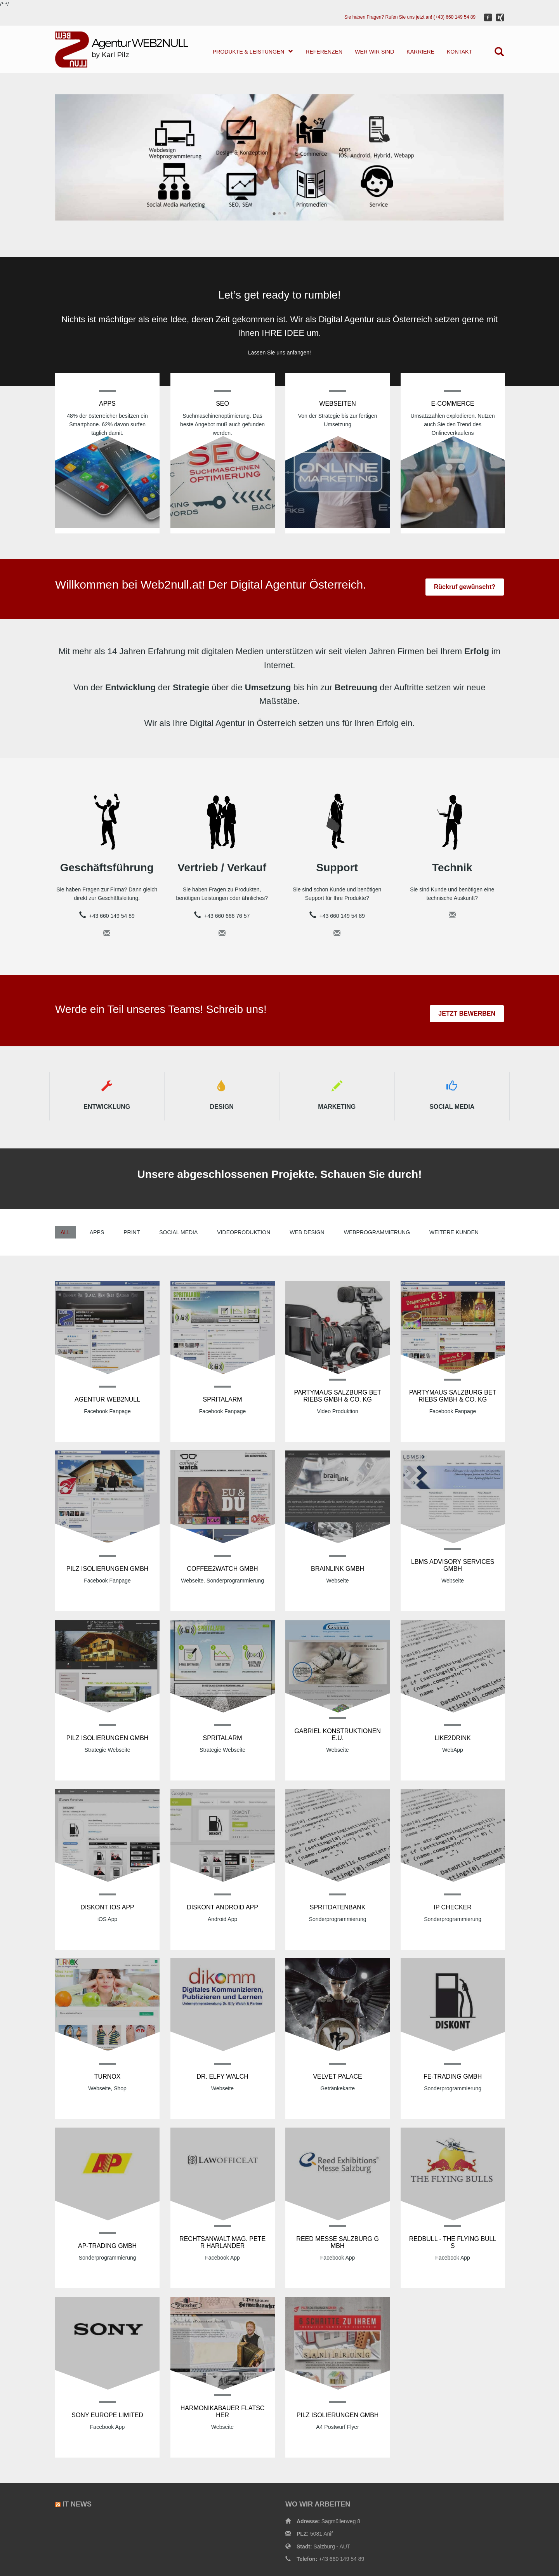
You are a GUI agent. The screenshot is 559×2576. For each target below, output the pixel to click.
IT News (77, 2504)
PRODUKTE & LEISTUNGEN (253, 51)
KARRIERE (420, 52)
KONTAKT (459, 52)
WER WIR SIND (374, 52)
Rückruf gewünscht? (464, 587)
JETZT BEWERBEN (466, 1013)
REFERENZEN (324, 52)
